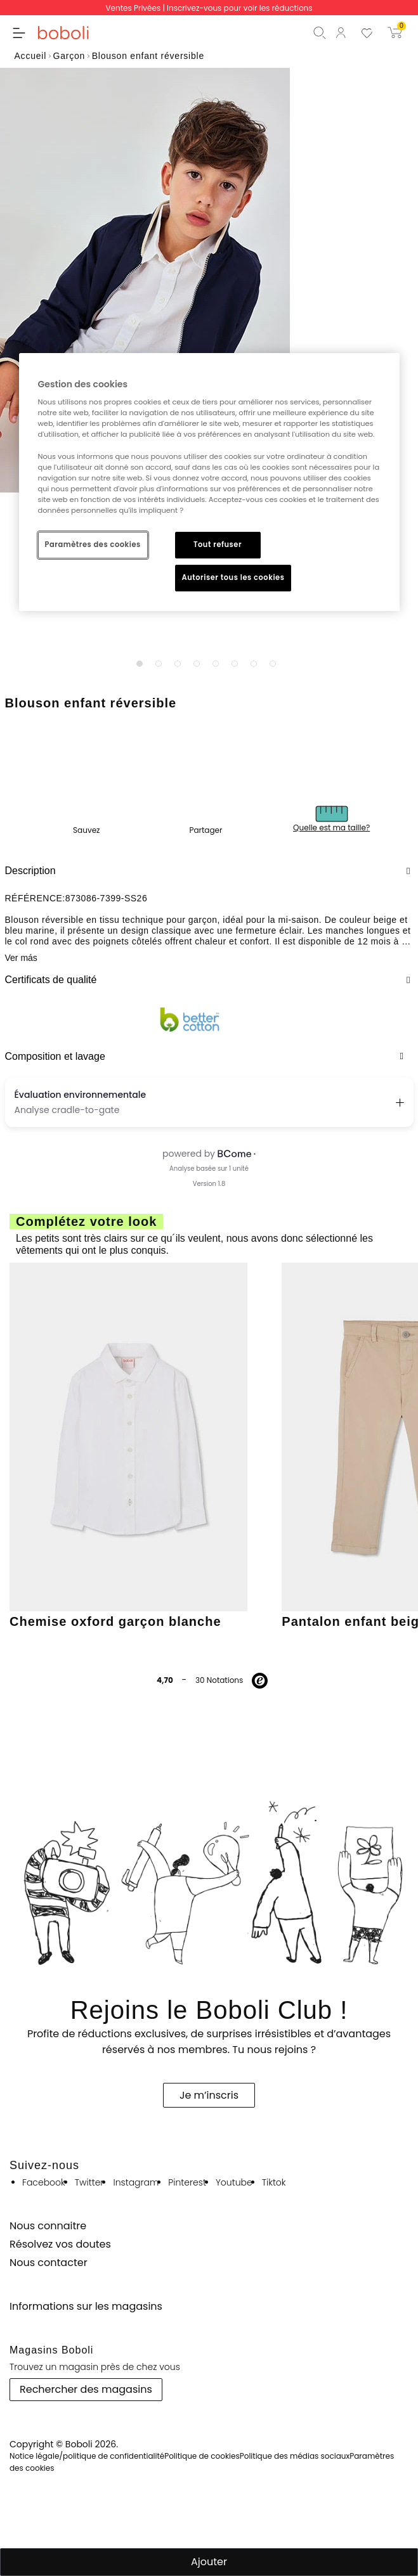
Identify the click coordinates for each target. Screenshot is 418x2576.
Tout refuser (217, 544)
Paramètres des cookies (93, 544)
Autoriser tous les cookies (233, 577)
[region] (209, 482)
